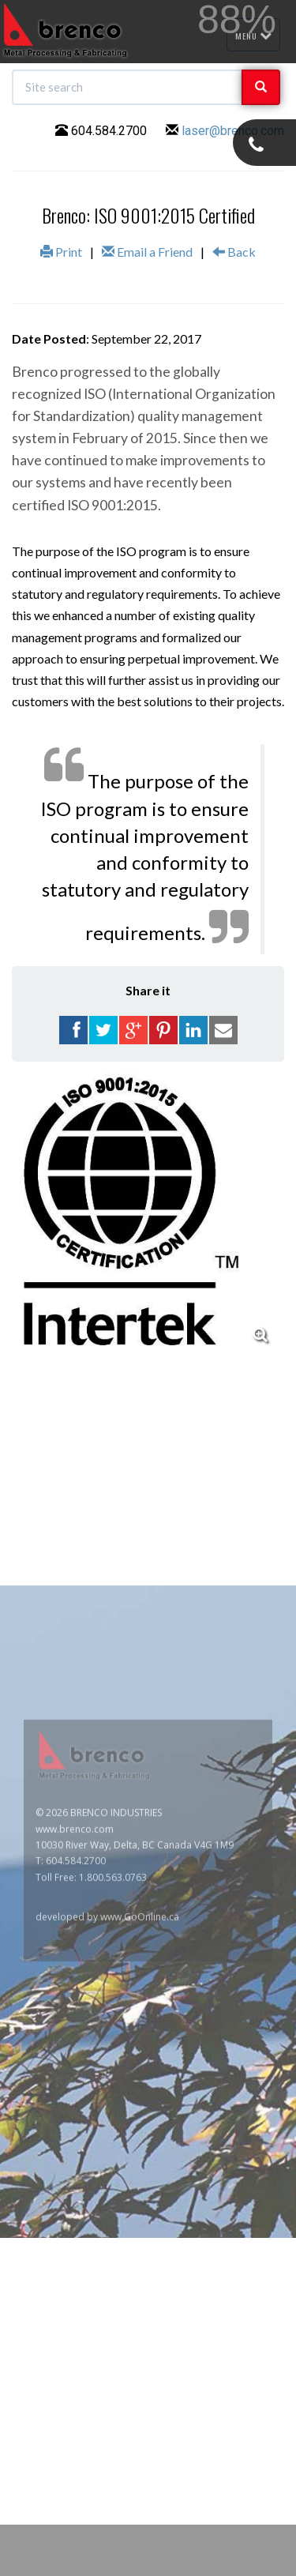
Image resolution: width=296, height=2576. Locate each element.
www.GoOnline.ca (139, 2089)
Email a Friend (147, 251)
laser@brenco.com (233, 130)
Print (61, 251)
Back (234, 251)
